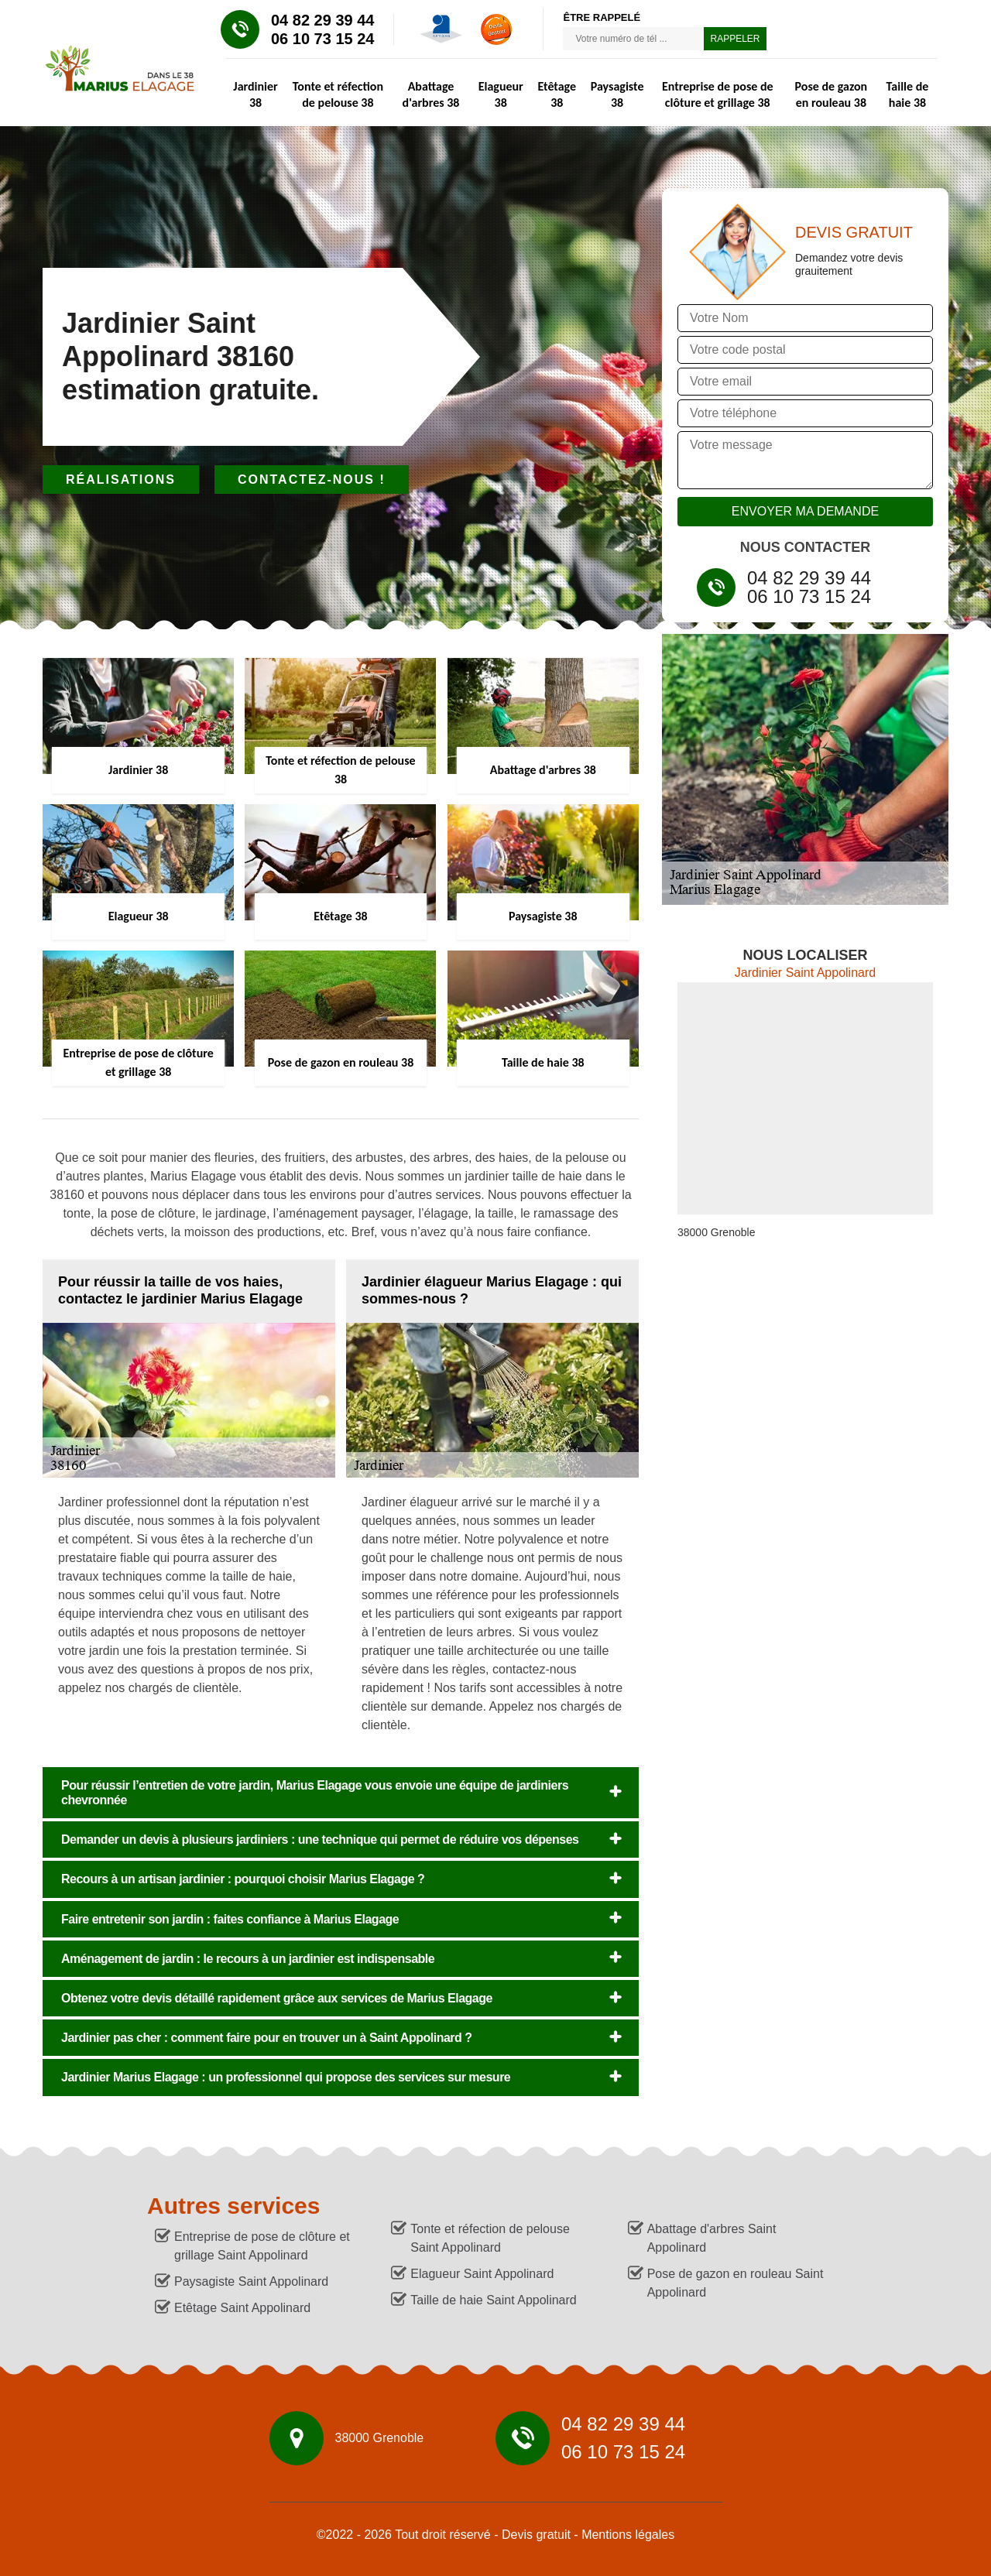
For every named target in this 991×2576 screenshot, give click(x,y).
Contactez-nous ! (312, 479)
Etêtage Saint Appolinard (242, 2307)
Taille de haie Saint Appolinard (493, 2300)
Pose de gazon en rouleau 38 (831, 94)
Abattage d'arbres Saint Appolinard (712, 2238)
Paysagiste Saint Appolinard (251, 2281)
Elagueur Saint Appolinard (482, 2273)
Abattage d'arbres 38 (431, 94)
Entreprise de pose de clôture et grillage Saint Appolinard (262, 2246)
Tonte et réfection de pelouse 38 (338, 94)
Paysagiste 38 (617, 94)
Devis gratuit (536, 2534)
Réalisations (121, 479)
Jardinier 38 (255, 94)
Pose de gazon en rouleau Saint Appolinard (735, 2283)
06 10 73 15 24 (322, 38)
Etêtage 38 (556, 94)
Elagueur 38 (500, 94)
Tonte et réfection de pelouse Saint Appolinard (489, 2238)
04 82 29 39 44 (322, 20)
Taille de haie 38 (907, 94)
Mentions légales (627, 2534)
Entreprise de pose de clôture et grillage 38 (717, 94)
